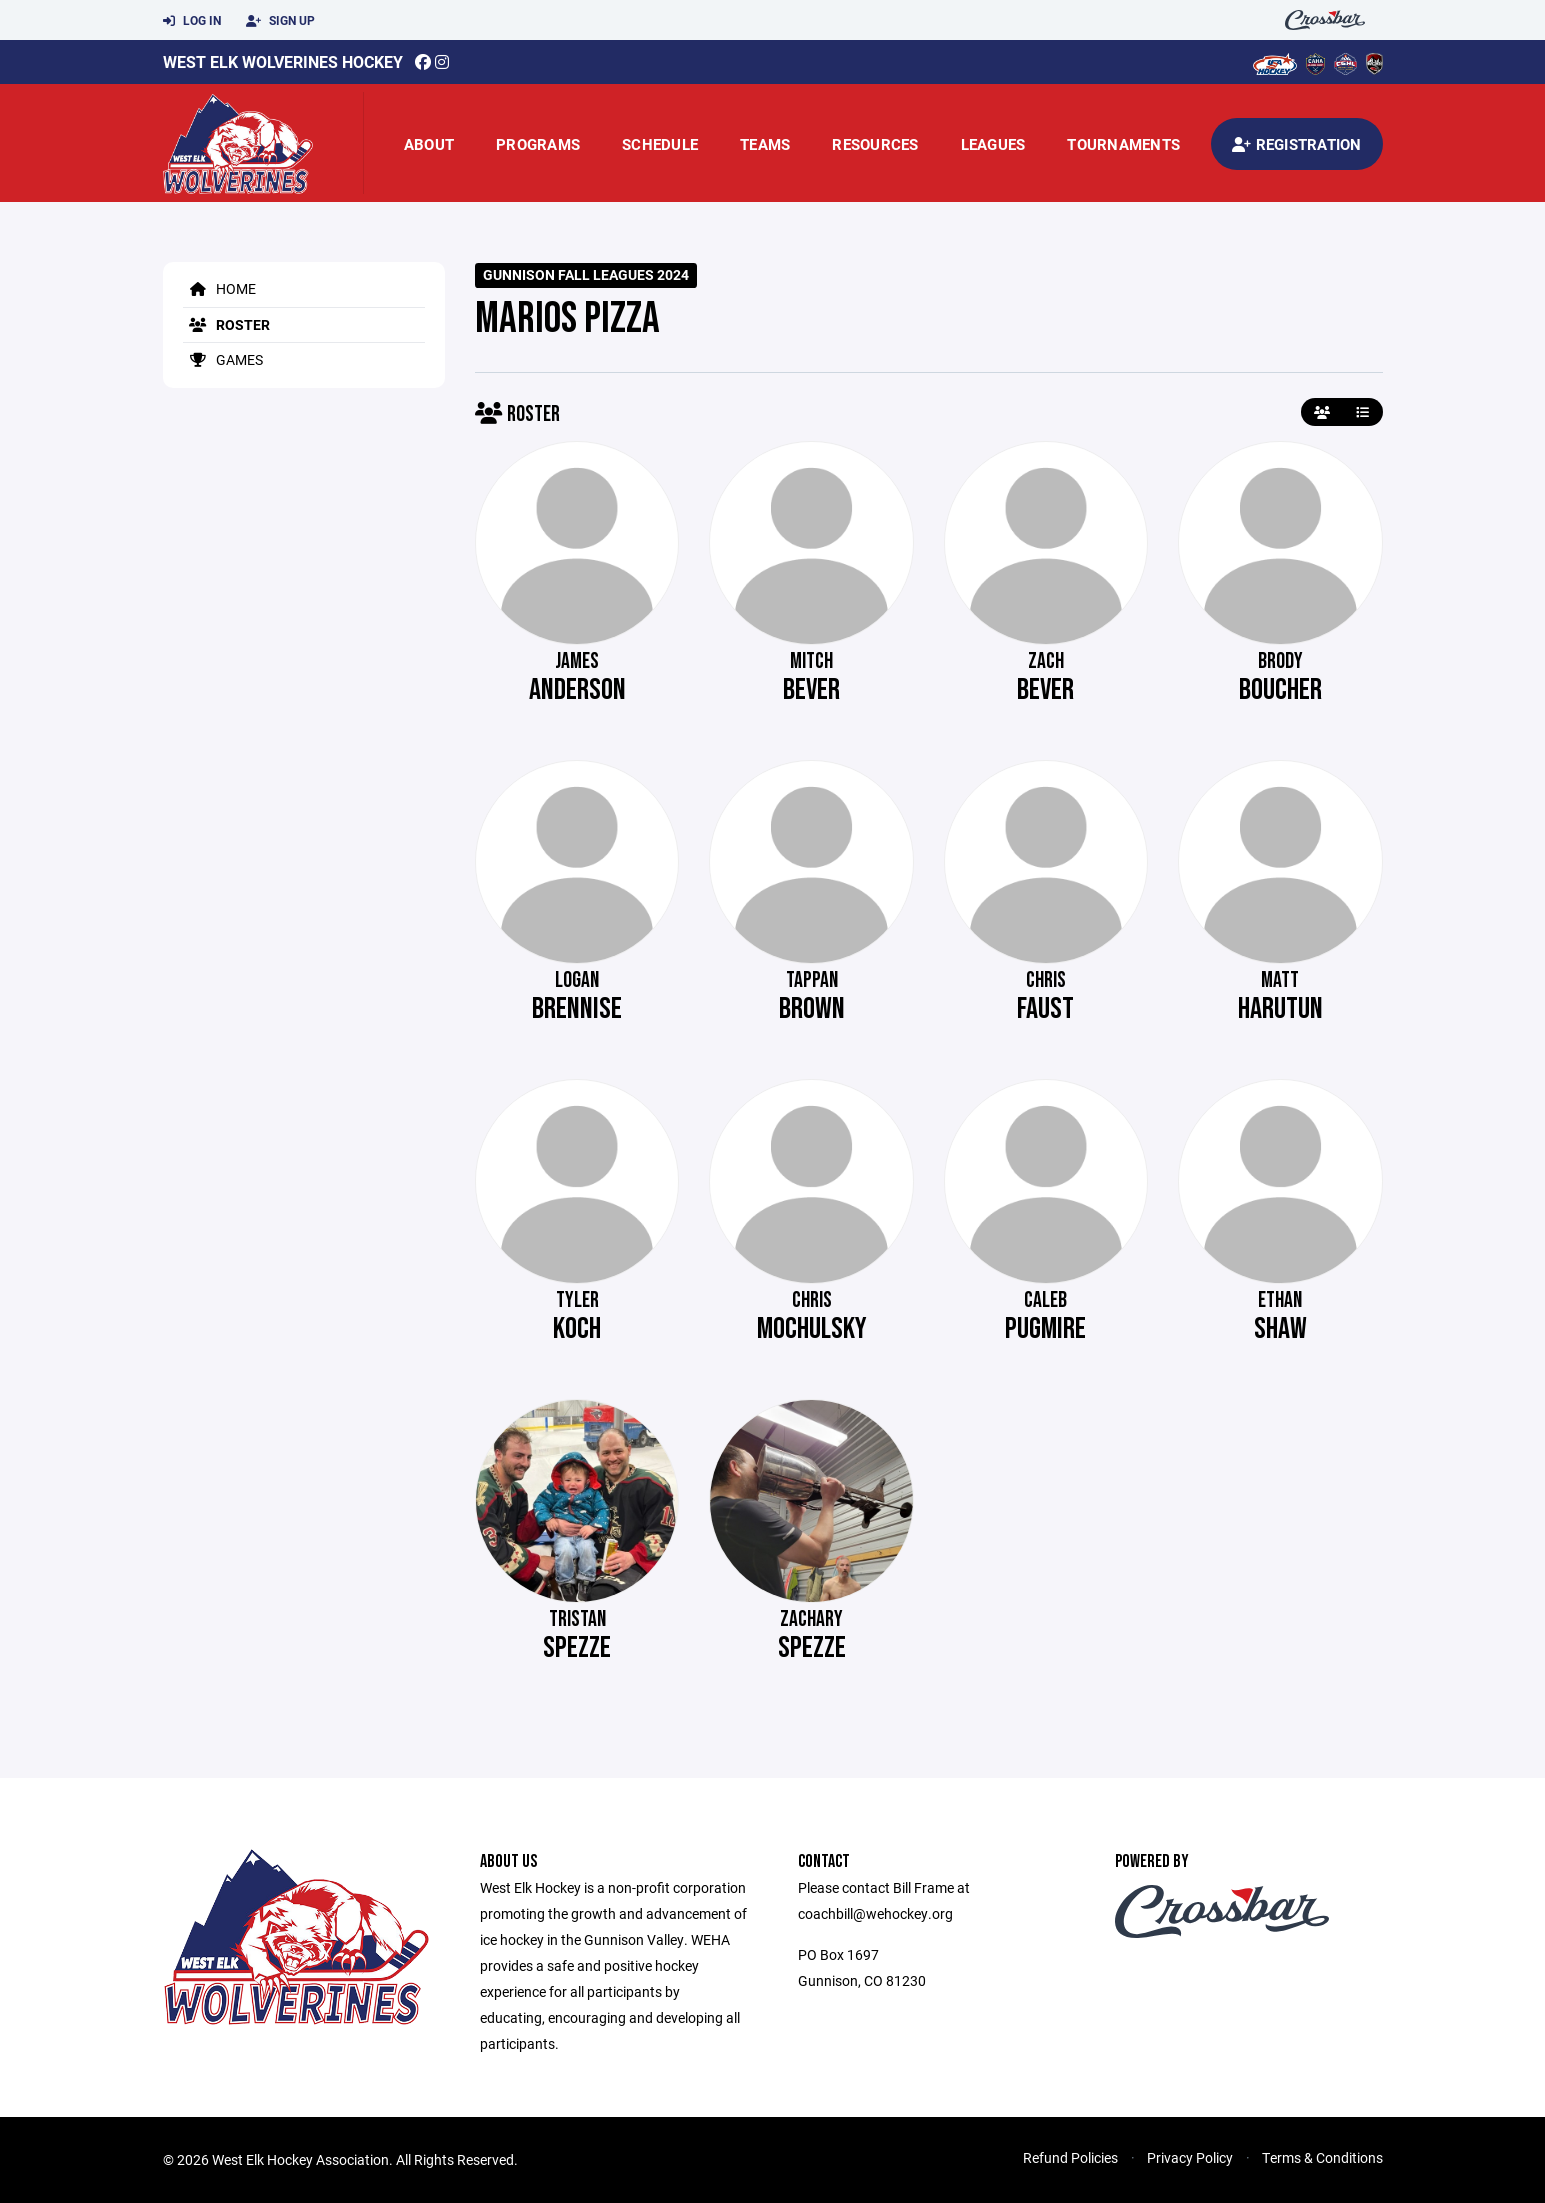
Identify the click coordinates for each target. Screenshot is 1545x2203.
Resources (875, 144)
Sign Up (280, 21)
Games (223, 359)
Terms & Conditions (1322, 2157)
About (429, 144)
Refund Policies (1070, 2157)
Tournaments (1123, 144)
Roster (226, 324)
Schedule (660, 144)
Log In (192, 21)
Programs (538, 144)
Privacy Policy (1190, 2157)
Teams (765, 144)
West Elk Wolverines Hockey (283, 61)
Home (219, 288)
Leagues (993, 144)
